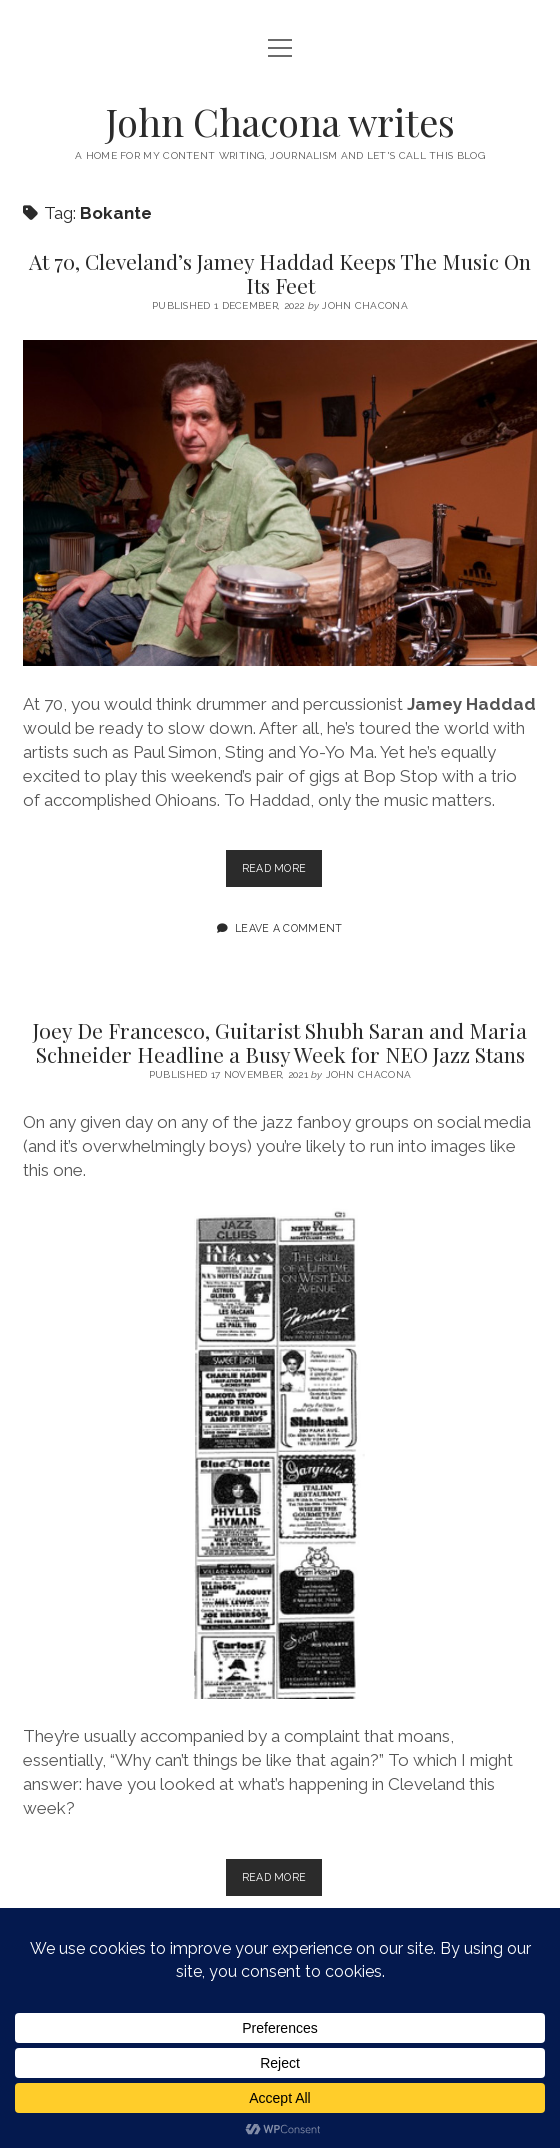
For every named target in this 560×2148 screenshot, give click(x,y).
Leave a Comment (289, 928)
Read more (282, 872)
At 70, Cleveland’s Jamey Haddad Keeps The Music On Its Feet (280, 273)
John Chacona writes (280, 121)
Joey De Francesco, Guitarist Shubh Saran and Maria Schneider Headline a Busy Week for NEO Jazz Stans (280, 1042)
